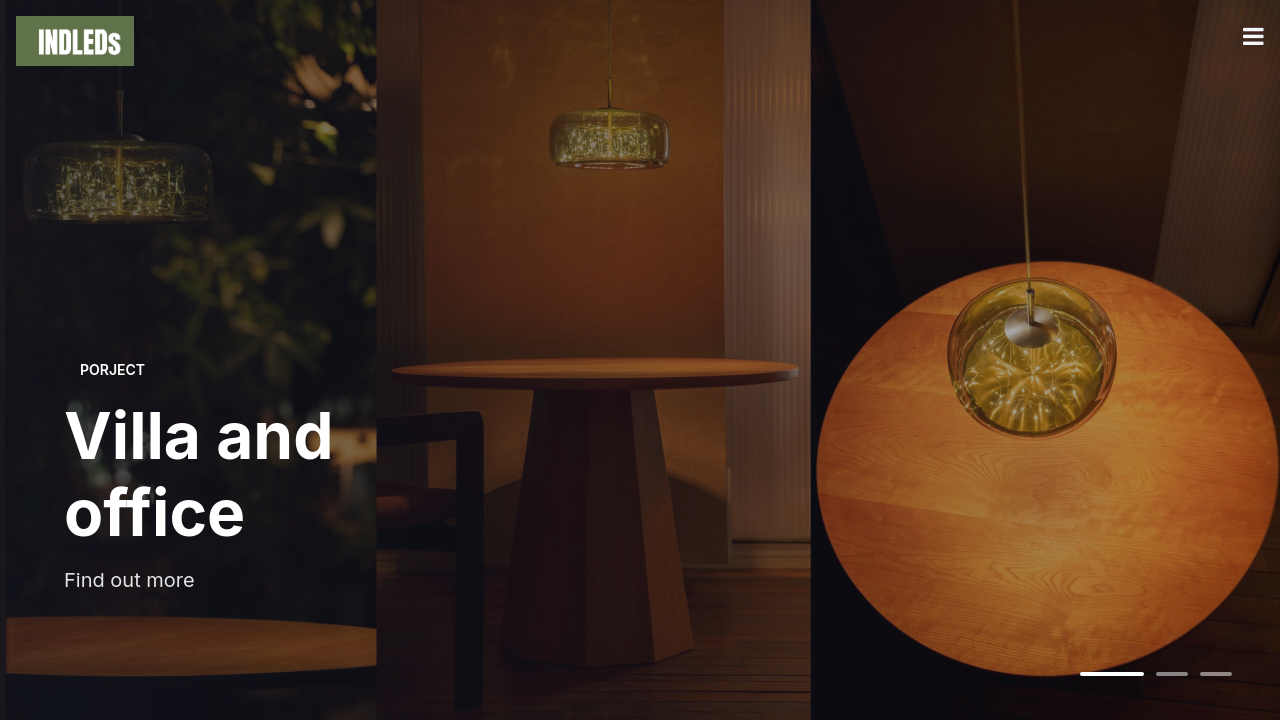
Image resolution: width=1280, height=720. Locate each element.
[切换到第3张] (1216, 674)
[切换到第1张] (1112, 674)
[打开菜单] (1253, 36)
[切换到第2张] (1172, 674)
